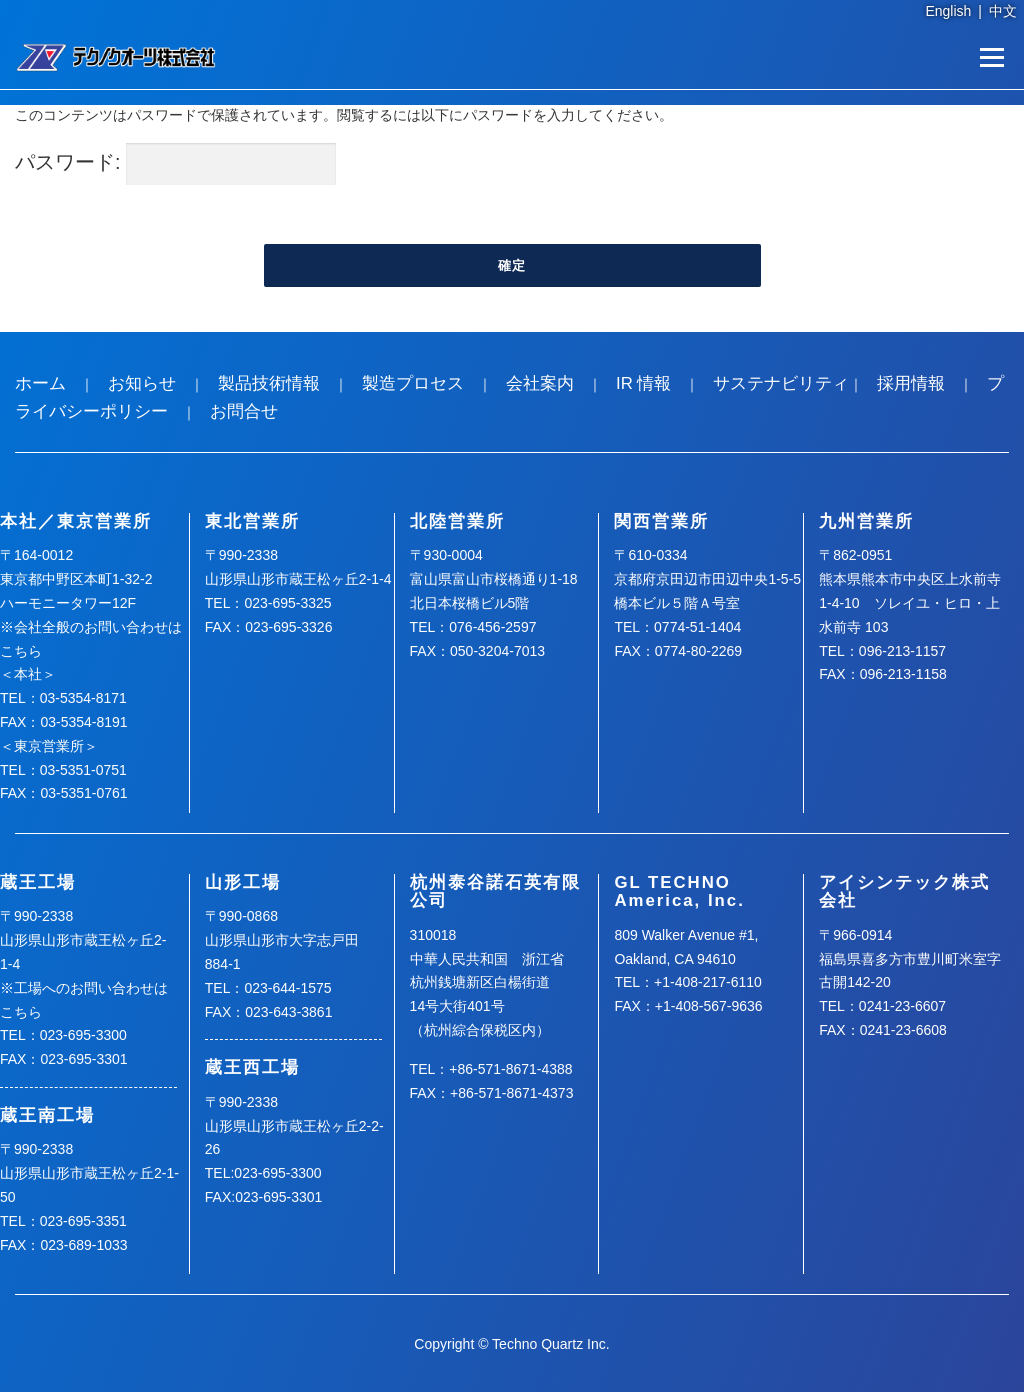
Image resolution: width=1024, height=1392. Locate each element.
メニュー (991, 57)
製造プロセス (413, 383)
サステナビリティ (781, 383)
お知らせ (142, 383)
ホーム (40, 383)
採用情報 (911, 383)
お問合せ (244, 411)
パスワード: (175, 164)
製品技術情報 (269, 383)
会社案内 (540, 383)
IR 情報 (643, 383)
